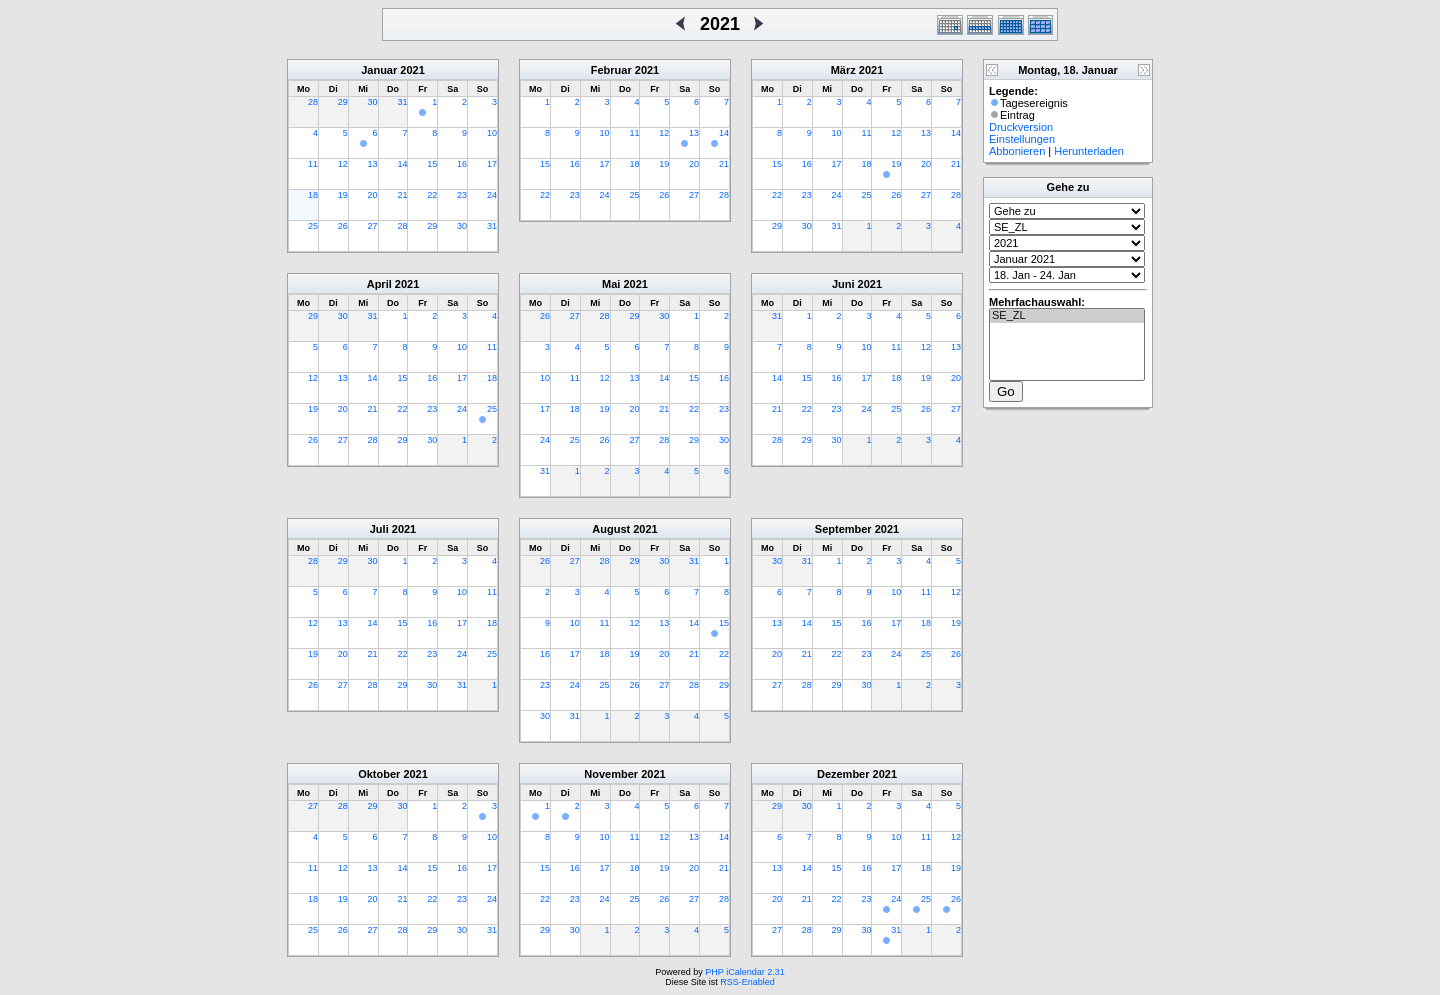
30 (373, 102)
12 (343, 164)
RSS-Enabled (747, 982)
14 (402, 164)
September (843, 529)
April (379, 284)
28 (313, 102)
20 (373, 195)
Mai (611, 284)
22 (432, 195)
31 (402, 102)
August (611, 529)
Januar (379, 70)
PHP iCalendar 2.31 (744, 972)
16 (462, 164)
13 (373, 164)
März (843, 70)
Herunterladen (1089, 151)
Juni (843, 284)
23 (462, 195)
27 (373, 226)
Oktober (379, 774)
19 (343, 195)
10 (492, 133)
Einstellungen (1022, 139)
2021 (412, 70)
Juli (379, 529)
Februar (611, 70)
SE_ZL (1067, 316)
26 (343, 226)
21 (402, 195)
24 (492, 195)
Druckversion (1021, 127)
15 (432, 164)
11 (313, 164)
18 (313, 195)
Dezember (843, 774)
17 (492, 164)
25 (313, 226)
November (611, 774)
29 (343, 102)
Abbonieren (1017, 151)
